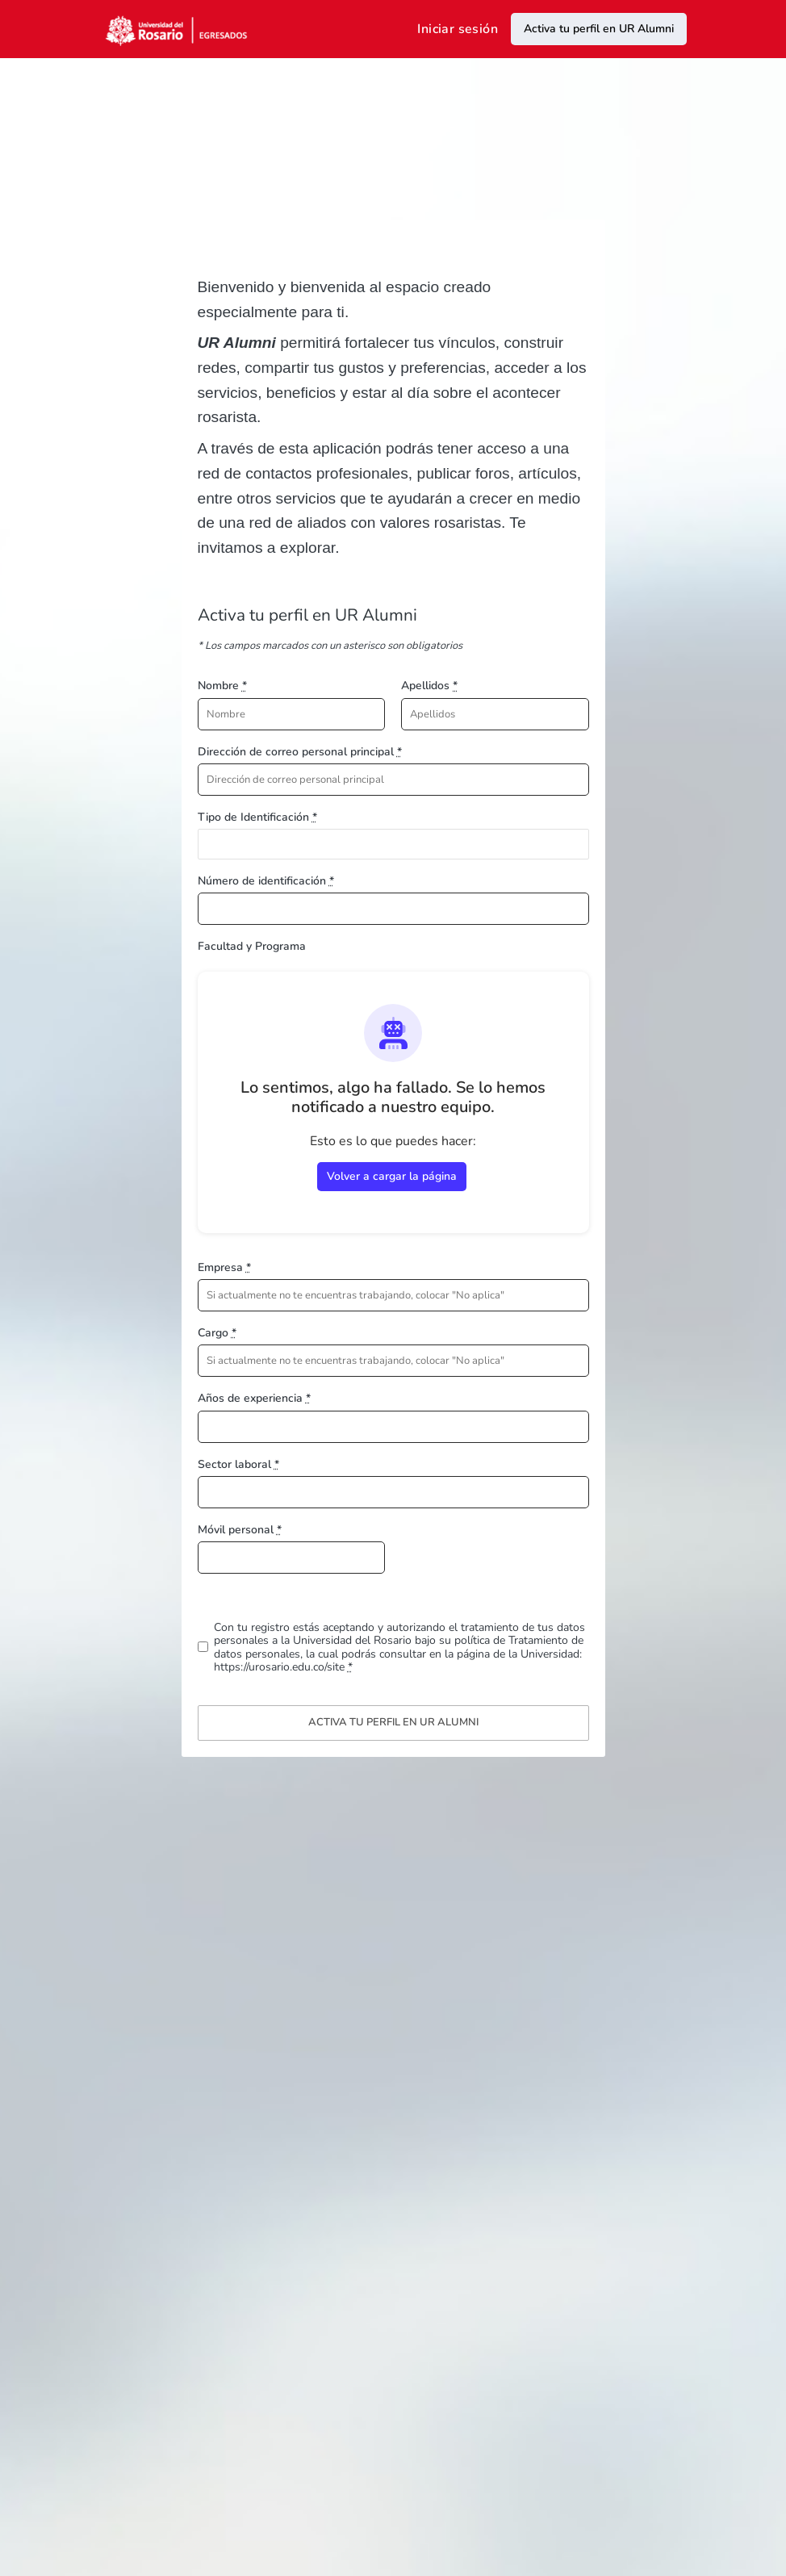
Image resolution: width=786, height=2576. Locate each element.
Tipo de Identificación (257, 817)
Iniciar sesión (457, 29)
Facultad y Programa (252, 946)
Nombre (222, 685)
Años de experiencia (254, 1398)
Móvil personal (240, 1529)
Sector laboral (238, 1464)
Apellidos (429, 685)
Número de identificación (266, 881)
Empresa (224, 1267)
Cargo (217, 1332)
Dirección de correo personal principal (300, 751)
